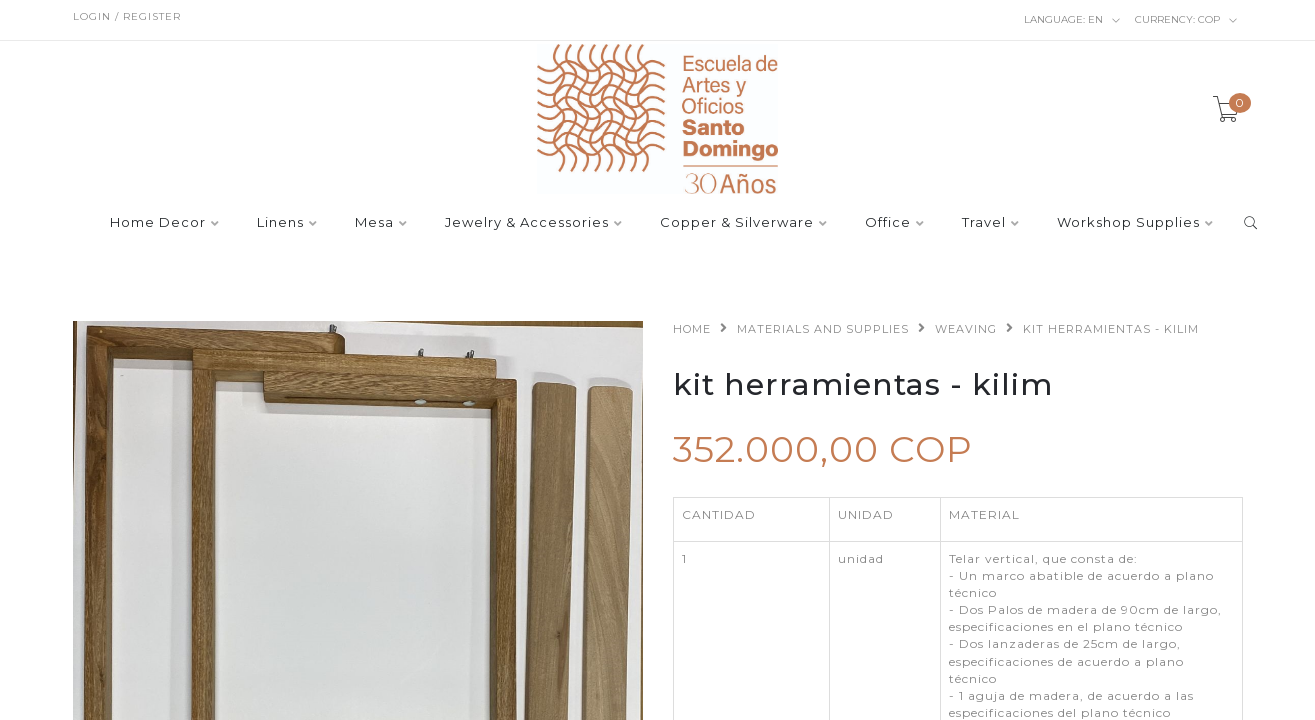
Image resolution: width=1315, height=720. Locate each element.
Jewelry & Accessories (527, 223)
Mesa (374, 223)
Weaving (966, 329)
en (1072, 20)
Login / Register (127, 16)
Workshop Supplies (1128, 223)
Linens (280, 223)
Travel (984, 223)
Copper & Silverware (737, 223)
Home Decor (158, 223)
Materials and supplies (823, 329)
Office (888, 223)
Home (692, 329)
